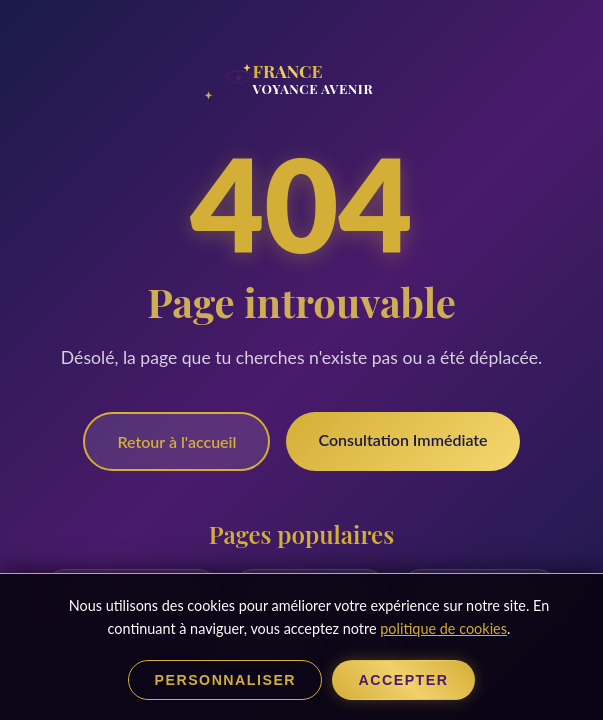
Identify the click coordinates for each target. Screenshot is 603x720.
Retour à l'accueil (176, 441)
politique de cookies (443, 626)
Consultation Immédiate (402, 439)
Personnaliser (219, 679)
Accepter (409, 679)
